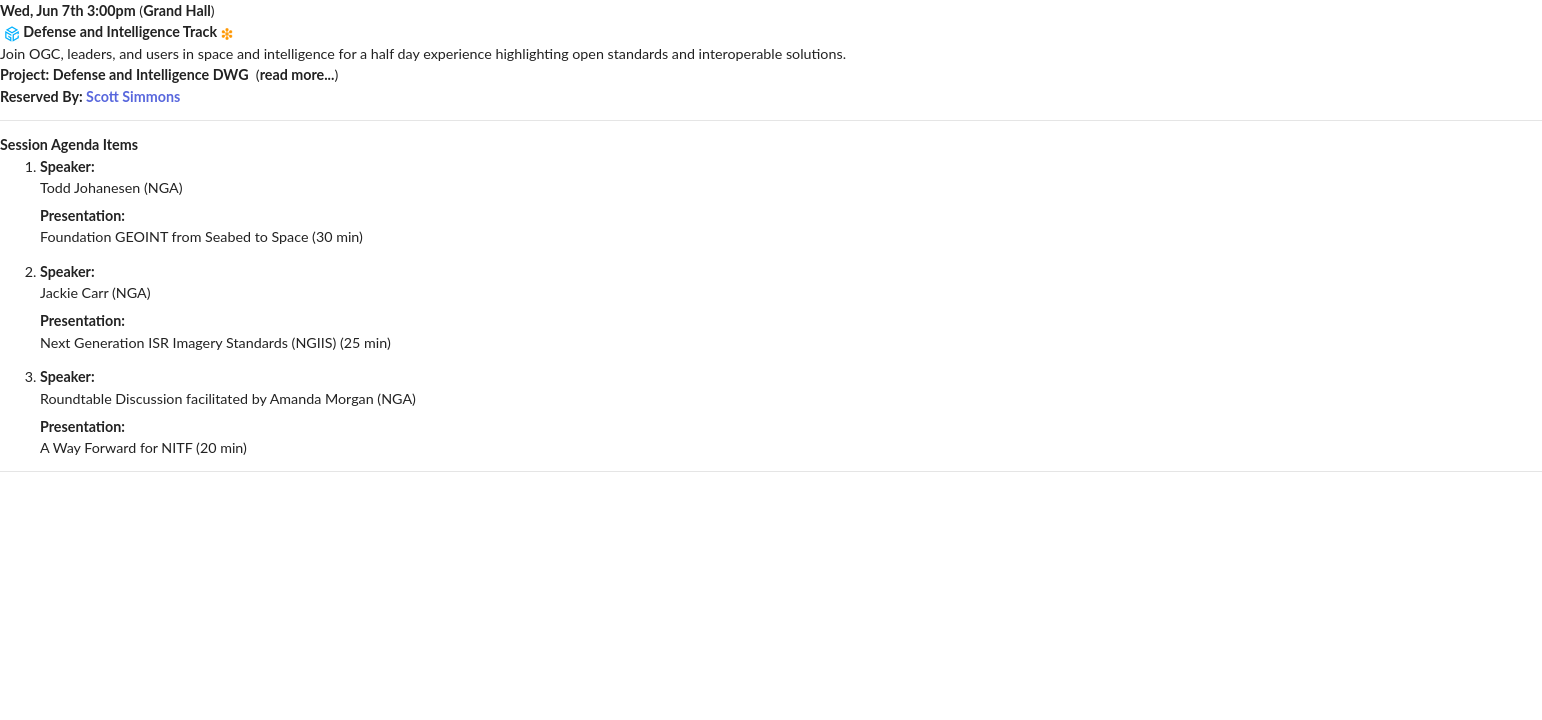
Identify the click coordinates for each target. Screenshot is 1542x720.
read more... (297, 74)
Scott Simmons (133, 96)
